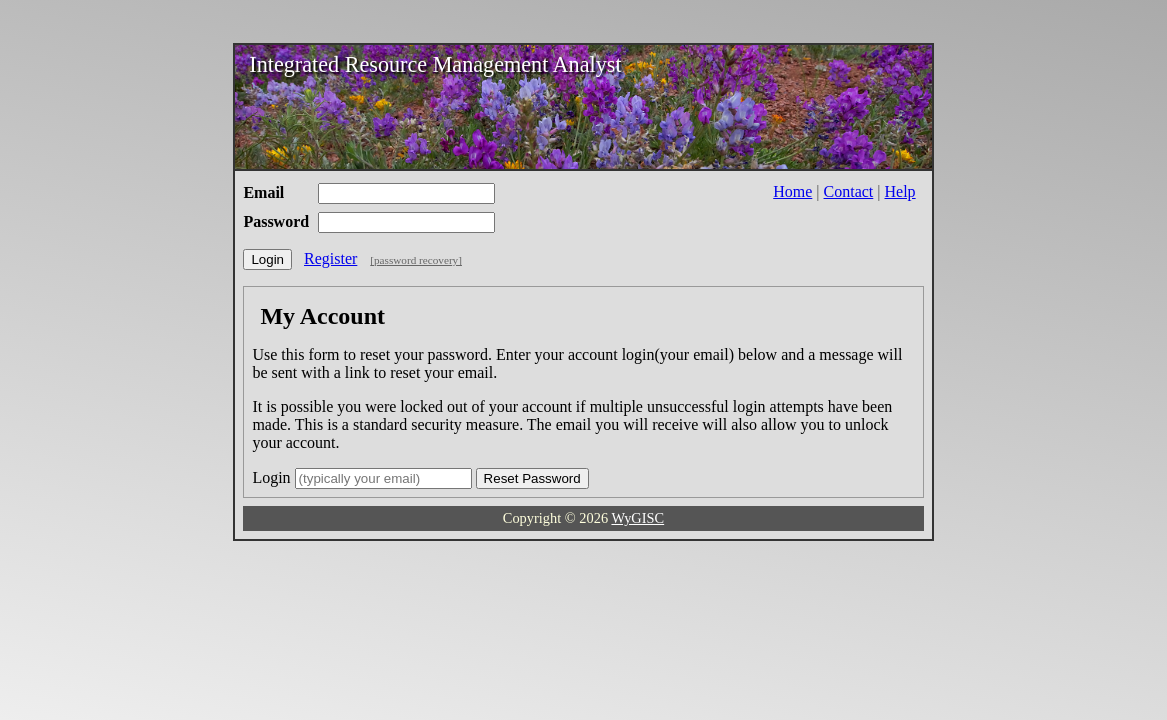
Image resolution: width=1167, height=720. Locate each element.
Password (276, 221)
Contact (849, 191)
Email (263, 192)
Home (792, 191)
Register (330, 258)
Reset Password (532, 478)
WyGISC (637, 518)
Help (900, 191)
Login (267, 259)
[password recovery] (416, 260)
